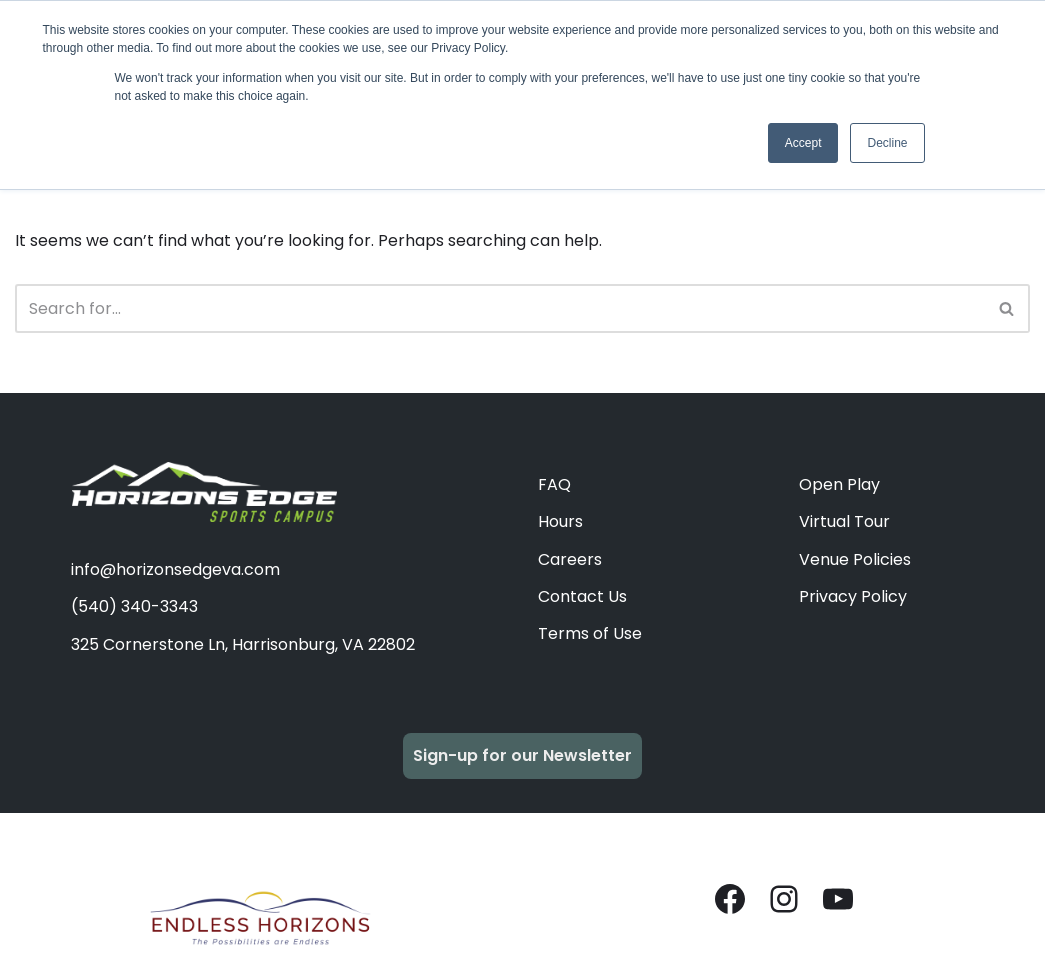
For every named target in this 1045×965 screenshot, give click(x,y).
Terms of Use (590, 633)
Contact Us (582, 596)
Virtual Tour (844, 521)
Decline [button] (887, 143)
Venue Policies (855, 559)
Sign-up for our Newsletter (522, 755)
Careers (570, 559)
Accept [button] (803, 143)
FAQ (554, 484)
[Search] (500, 308)
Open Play (839, 484)
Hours (560, 521)
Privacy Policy (853, 596)
